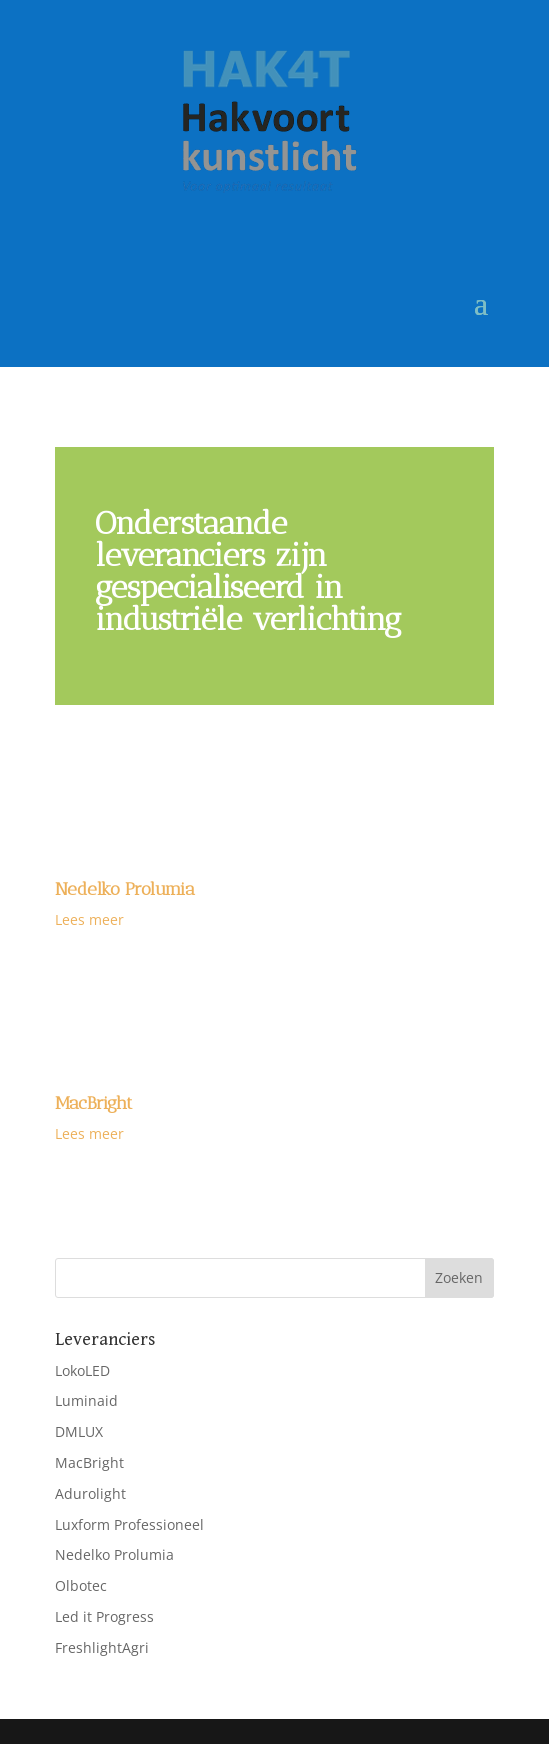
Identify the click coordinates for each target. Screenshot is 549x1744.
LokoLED (82, 1370)
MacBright (93, 1103)
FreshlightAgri (102, 1647)
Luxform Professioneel (129, 1524)
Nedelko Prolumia (125, 889)
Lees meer (89, 919)
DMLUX (79, 1431)
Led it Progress (104, 1616)
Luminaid (86, 1400)
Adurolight (90, 1493)
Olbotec (81, 1585)
